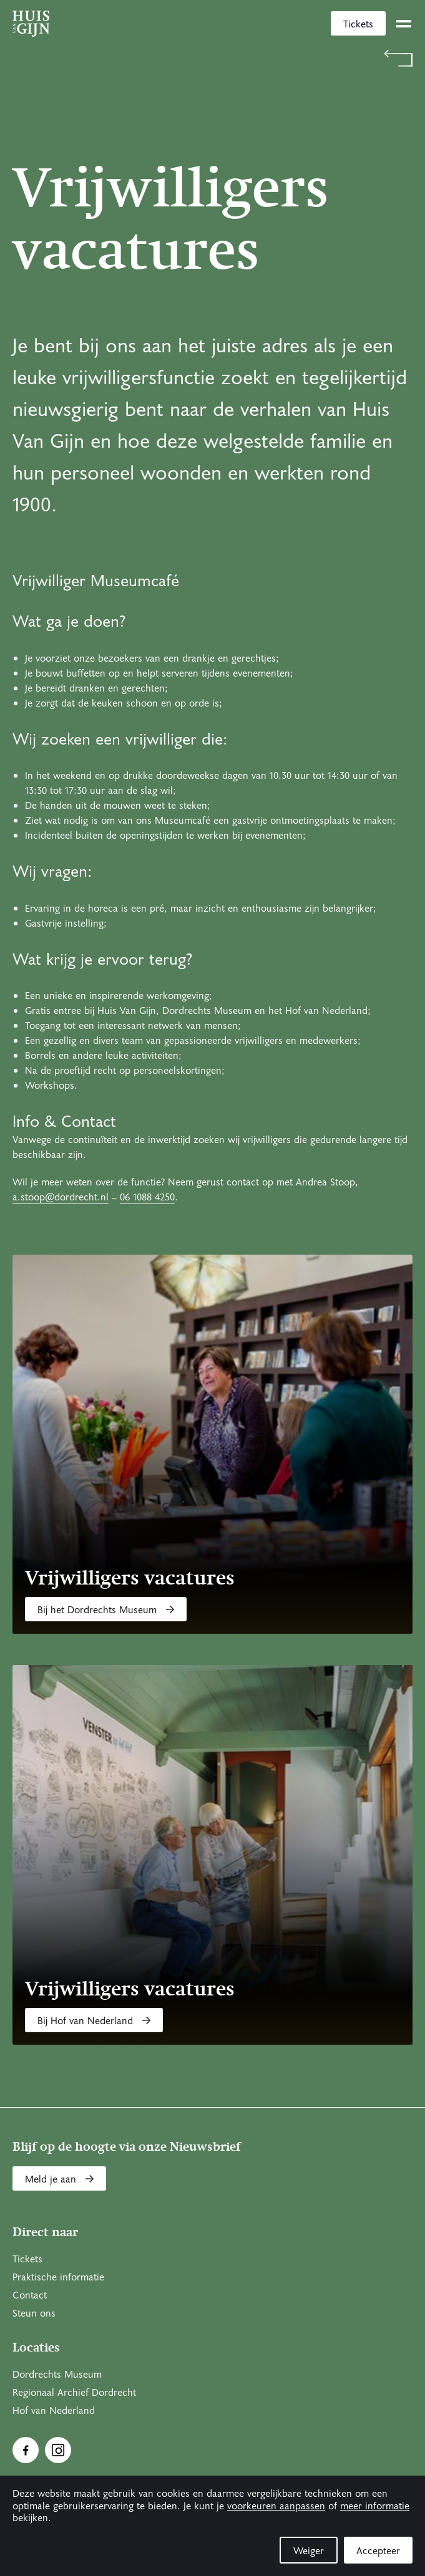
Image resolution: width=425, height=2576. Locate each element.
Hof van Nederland (53, 2410)
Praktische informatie (58, 2277)
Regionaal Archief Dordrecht (74, 2392)
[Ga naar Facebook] (25, 2450)
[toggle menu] (404, 24)
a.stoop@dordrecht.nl (60, 1197)
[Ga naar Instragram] (58, 2450)
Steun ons (34, 2313)
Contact (29, 2295)
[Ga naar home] (30, 24)
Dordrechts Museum (57, 2374)
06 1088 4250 (147, 1197)
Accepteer (378, 2551)
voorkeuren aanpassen (276, 2506)
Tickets (358, 24)
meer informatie (374, 2506)
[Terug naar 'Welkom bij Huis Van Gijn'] (212, 58)
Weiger (308, 2551)
